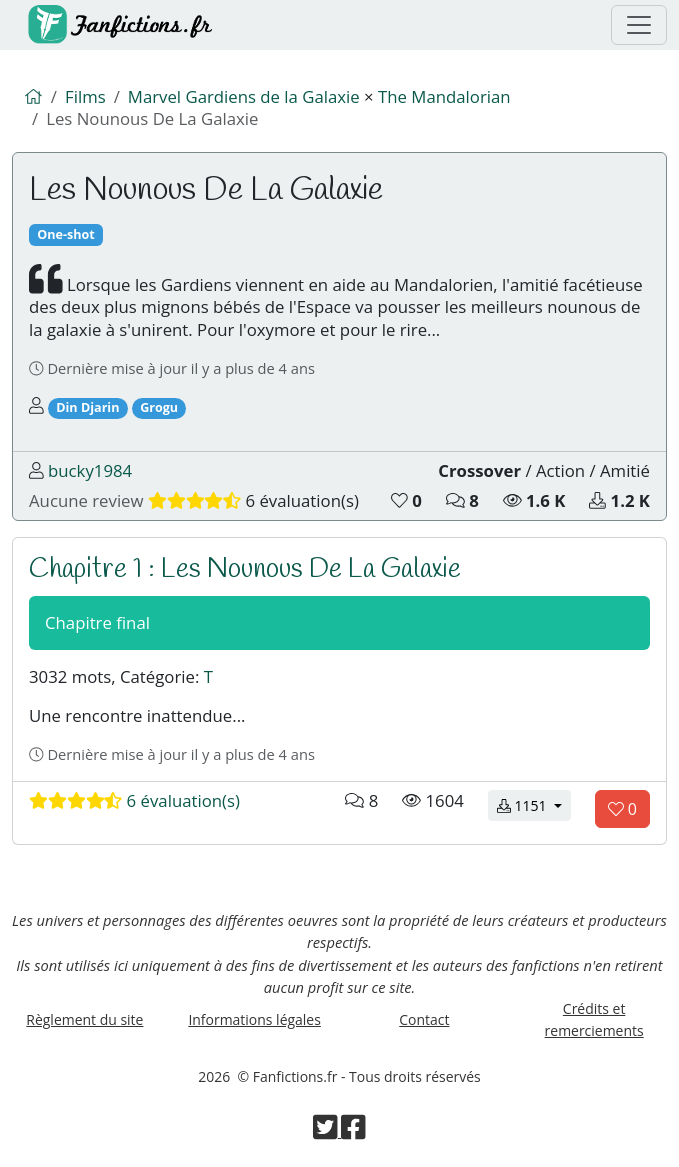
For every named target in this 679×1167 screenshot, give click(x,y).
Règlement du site (84, 1019)
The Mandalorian (444, 96)
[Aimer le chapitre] (622, 809)
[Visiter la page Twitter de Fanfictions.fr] (327, 1131)
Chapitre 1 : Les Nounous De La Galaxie (245, 570)
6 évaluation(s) (134, 800)
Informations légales (254, 1019)
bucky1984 (90, 470)
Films (85, 96)
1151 (534, 804)
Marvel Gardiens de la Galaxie (244, 96)
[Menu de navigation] (639, 25)
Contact (424, 1019)
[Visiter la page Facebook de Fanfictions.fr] (353, 1131)
